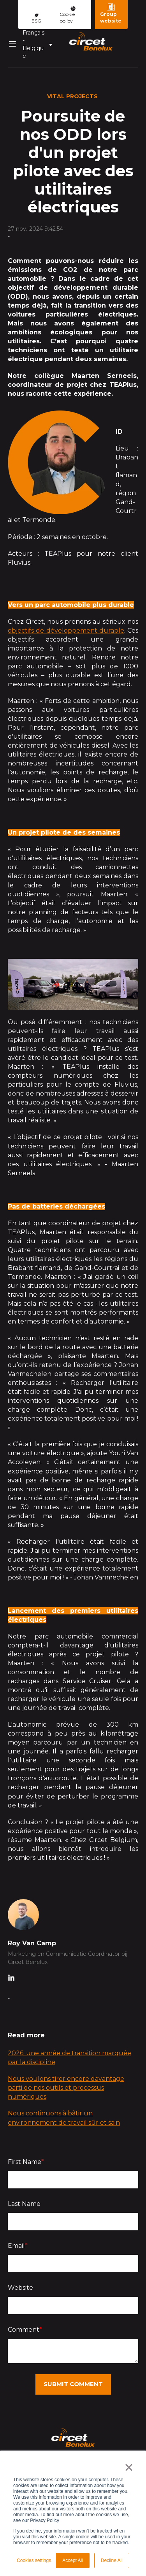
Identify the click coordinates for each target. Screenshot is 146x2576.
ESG (36, 19)
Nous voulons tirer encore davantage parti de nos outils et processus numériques (66, 2087)
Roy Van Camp (32, 1943)
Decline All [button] (112, 2560)
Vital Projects (72, 96)
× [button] (128, 2467)
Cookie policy (68, 15)
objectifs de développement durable (66, 630)
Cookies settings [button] (34, 2560)
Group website (110, 13)
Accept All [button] (72, 2560)
